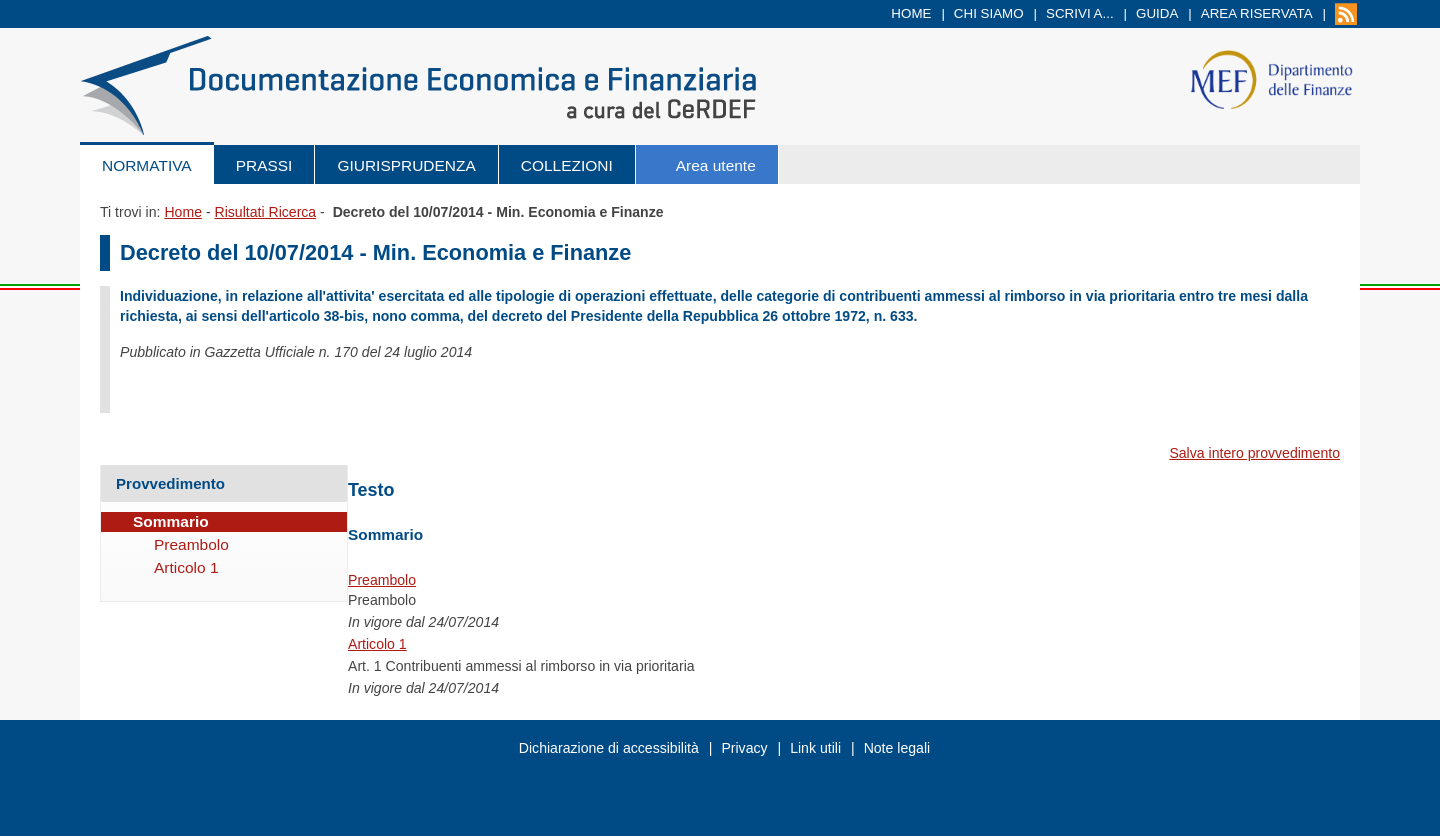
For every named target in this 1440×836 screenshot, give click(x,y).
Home (911, 13)
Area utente (716, 165)
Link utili (815, 748)
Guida (1157, 13)
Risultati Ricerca (265, 212)
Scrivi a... (1080, 13)
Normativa (147, 165)
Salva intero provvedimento (1254, 453)
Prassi (264, 165)
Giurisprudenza (406, 165)
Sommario (171, 521)
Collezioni (567, 165)
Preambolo (382, 580)
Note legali (897, 748)
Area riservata (1257, 13)
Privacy (744, 748)
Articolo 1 (377, 644)
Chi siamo (989, 13)
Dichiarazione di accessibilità (609, 748)
